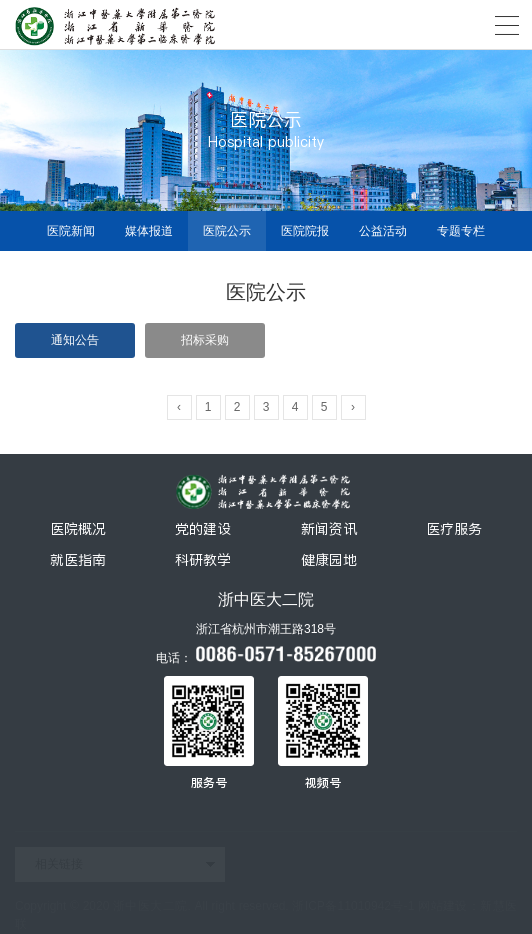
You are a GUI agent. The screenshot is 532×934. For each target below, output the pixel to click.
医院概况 (78, 529)
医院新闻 (71, 231)
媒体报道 (149, 231)
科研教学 (203, 560)
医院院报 (305, 231)
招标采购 (205, 340)
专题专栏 (461, 231)
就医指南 (78, 560)
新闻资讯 (329, 529)
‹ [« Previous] (179, 407)
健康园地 (329, 560)
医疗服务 (454, 529)
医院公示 (227, 231)
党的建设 (203, 529)
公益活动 (383, 231)
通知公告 (75, 340)
